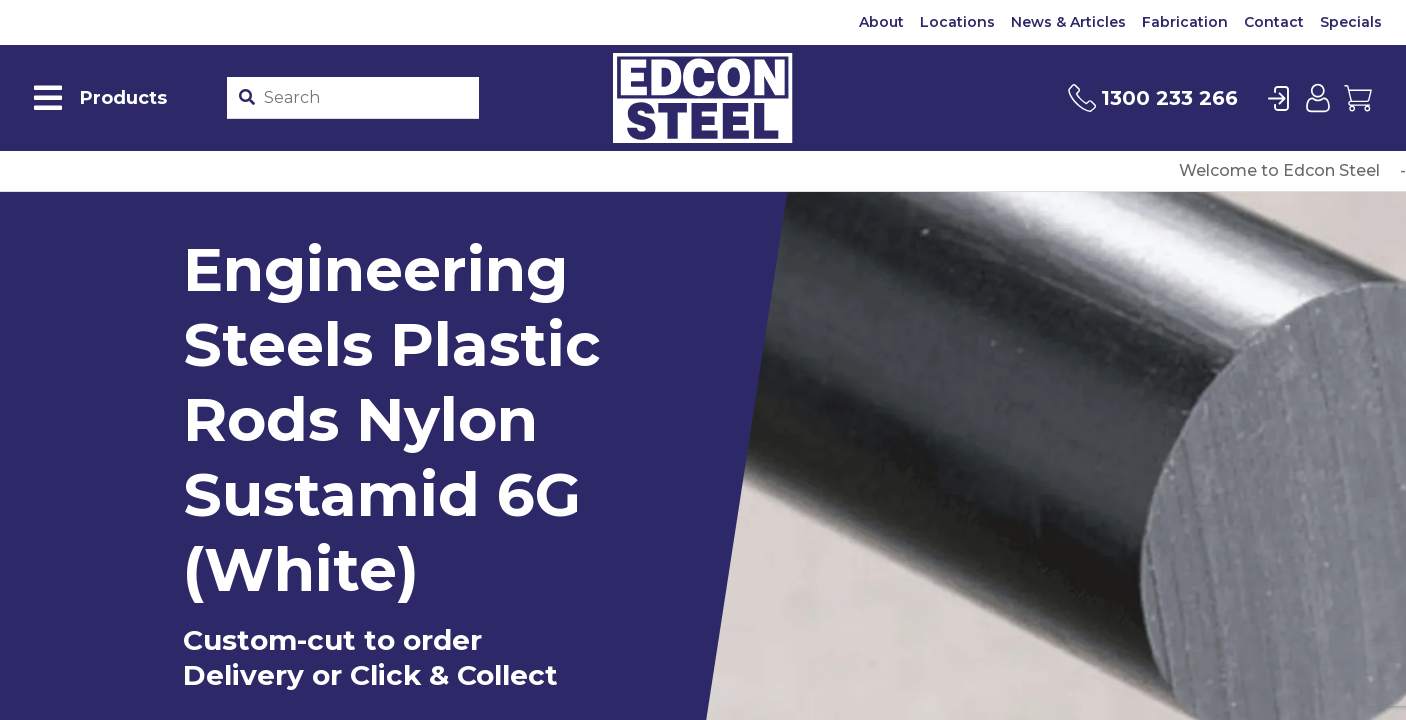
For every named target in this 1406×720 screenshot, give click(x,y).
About (881, 22)
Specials (1351, 22)
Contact (1274, 22)
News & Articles (1068, 22)
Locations (957, 22)
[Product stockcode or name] (367, 98)
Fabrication (1185, 22)
